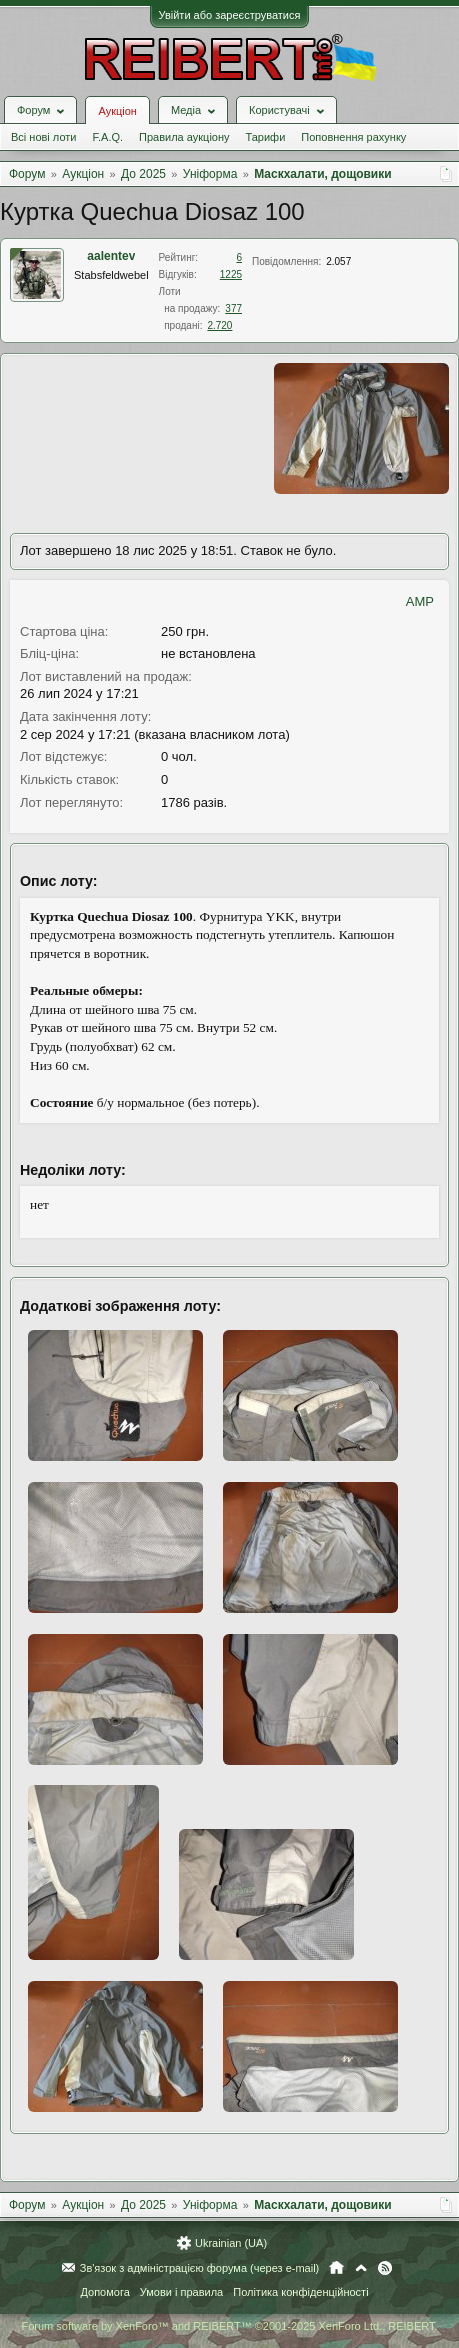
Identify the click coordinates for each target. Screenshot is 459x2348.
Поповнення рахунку (353, 137)
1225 (231, 274)
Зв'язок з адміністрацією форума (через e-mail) (200, 2268)
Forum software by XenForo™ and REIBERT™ (229, 2326)
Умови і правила (181, 2292)
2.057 (338, 261)
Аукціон (117, 111)
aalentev (111, 256)
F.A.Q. (107, 137)
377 (233, 308)
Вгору (361, 2268)
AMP (420, 601)
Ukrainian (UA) (231, 2243)
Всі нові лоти (43, 137)
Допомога (104, 2292)
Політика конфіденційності (300, 2292)
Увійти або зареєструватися (230, 15)
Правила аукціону (184, 137)
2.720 (219, 325)
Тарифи (266, 137)
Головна (336, 2268)
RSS (385, 2268)
